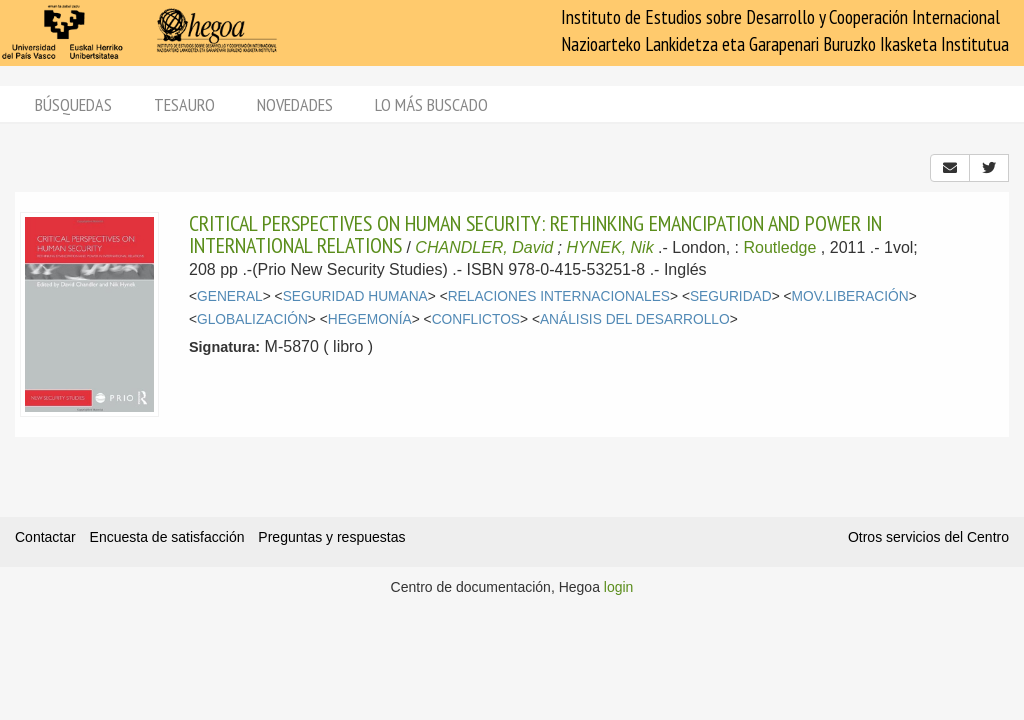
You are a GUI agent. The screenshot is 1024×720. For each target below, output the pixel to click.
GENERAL (230, 296)
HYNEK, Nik (610, 247)
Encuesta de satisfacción (167, 537)
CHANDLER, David (484, 247)
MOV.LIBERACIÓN (850, 296)
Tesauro (184, 104)
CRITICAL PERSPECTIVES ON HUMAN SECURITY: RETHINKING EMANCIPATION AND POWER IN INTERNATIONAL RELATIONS (535, 234)
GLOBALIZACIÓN (252, 319)
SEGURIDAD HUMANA (355, 296)
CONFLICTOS (476, 319)
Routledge (779, 247)
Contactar (45, 537)
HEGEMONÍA (370, 319)
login (619, 587)
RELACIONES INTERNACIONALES (559, 296)
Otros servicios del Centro (928, 537)
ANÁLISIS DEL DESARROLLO (635, 319)
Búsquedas (73, 104)
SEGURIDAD (731, 296)
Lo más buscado (431, 104)
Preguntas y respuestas (331, 537)
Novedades (295, 104)
